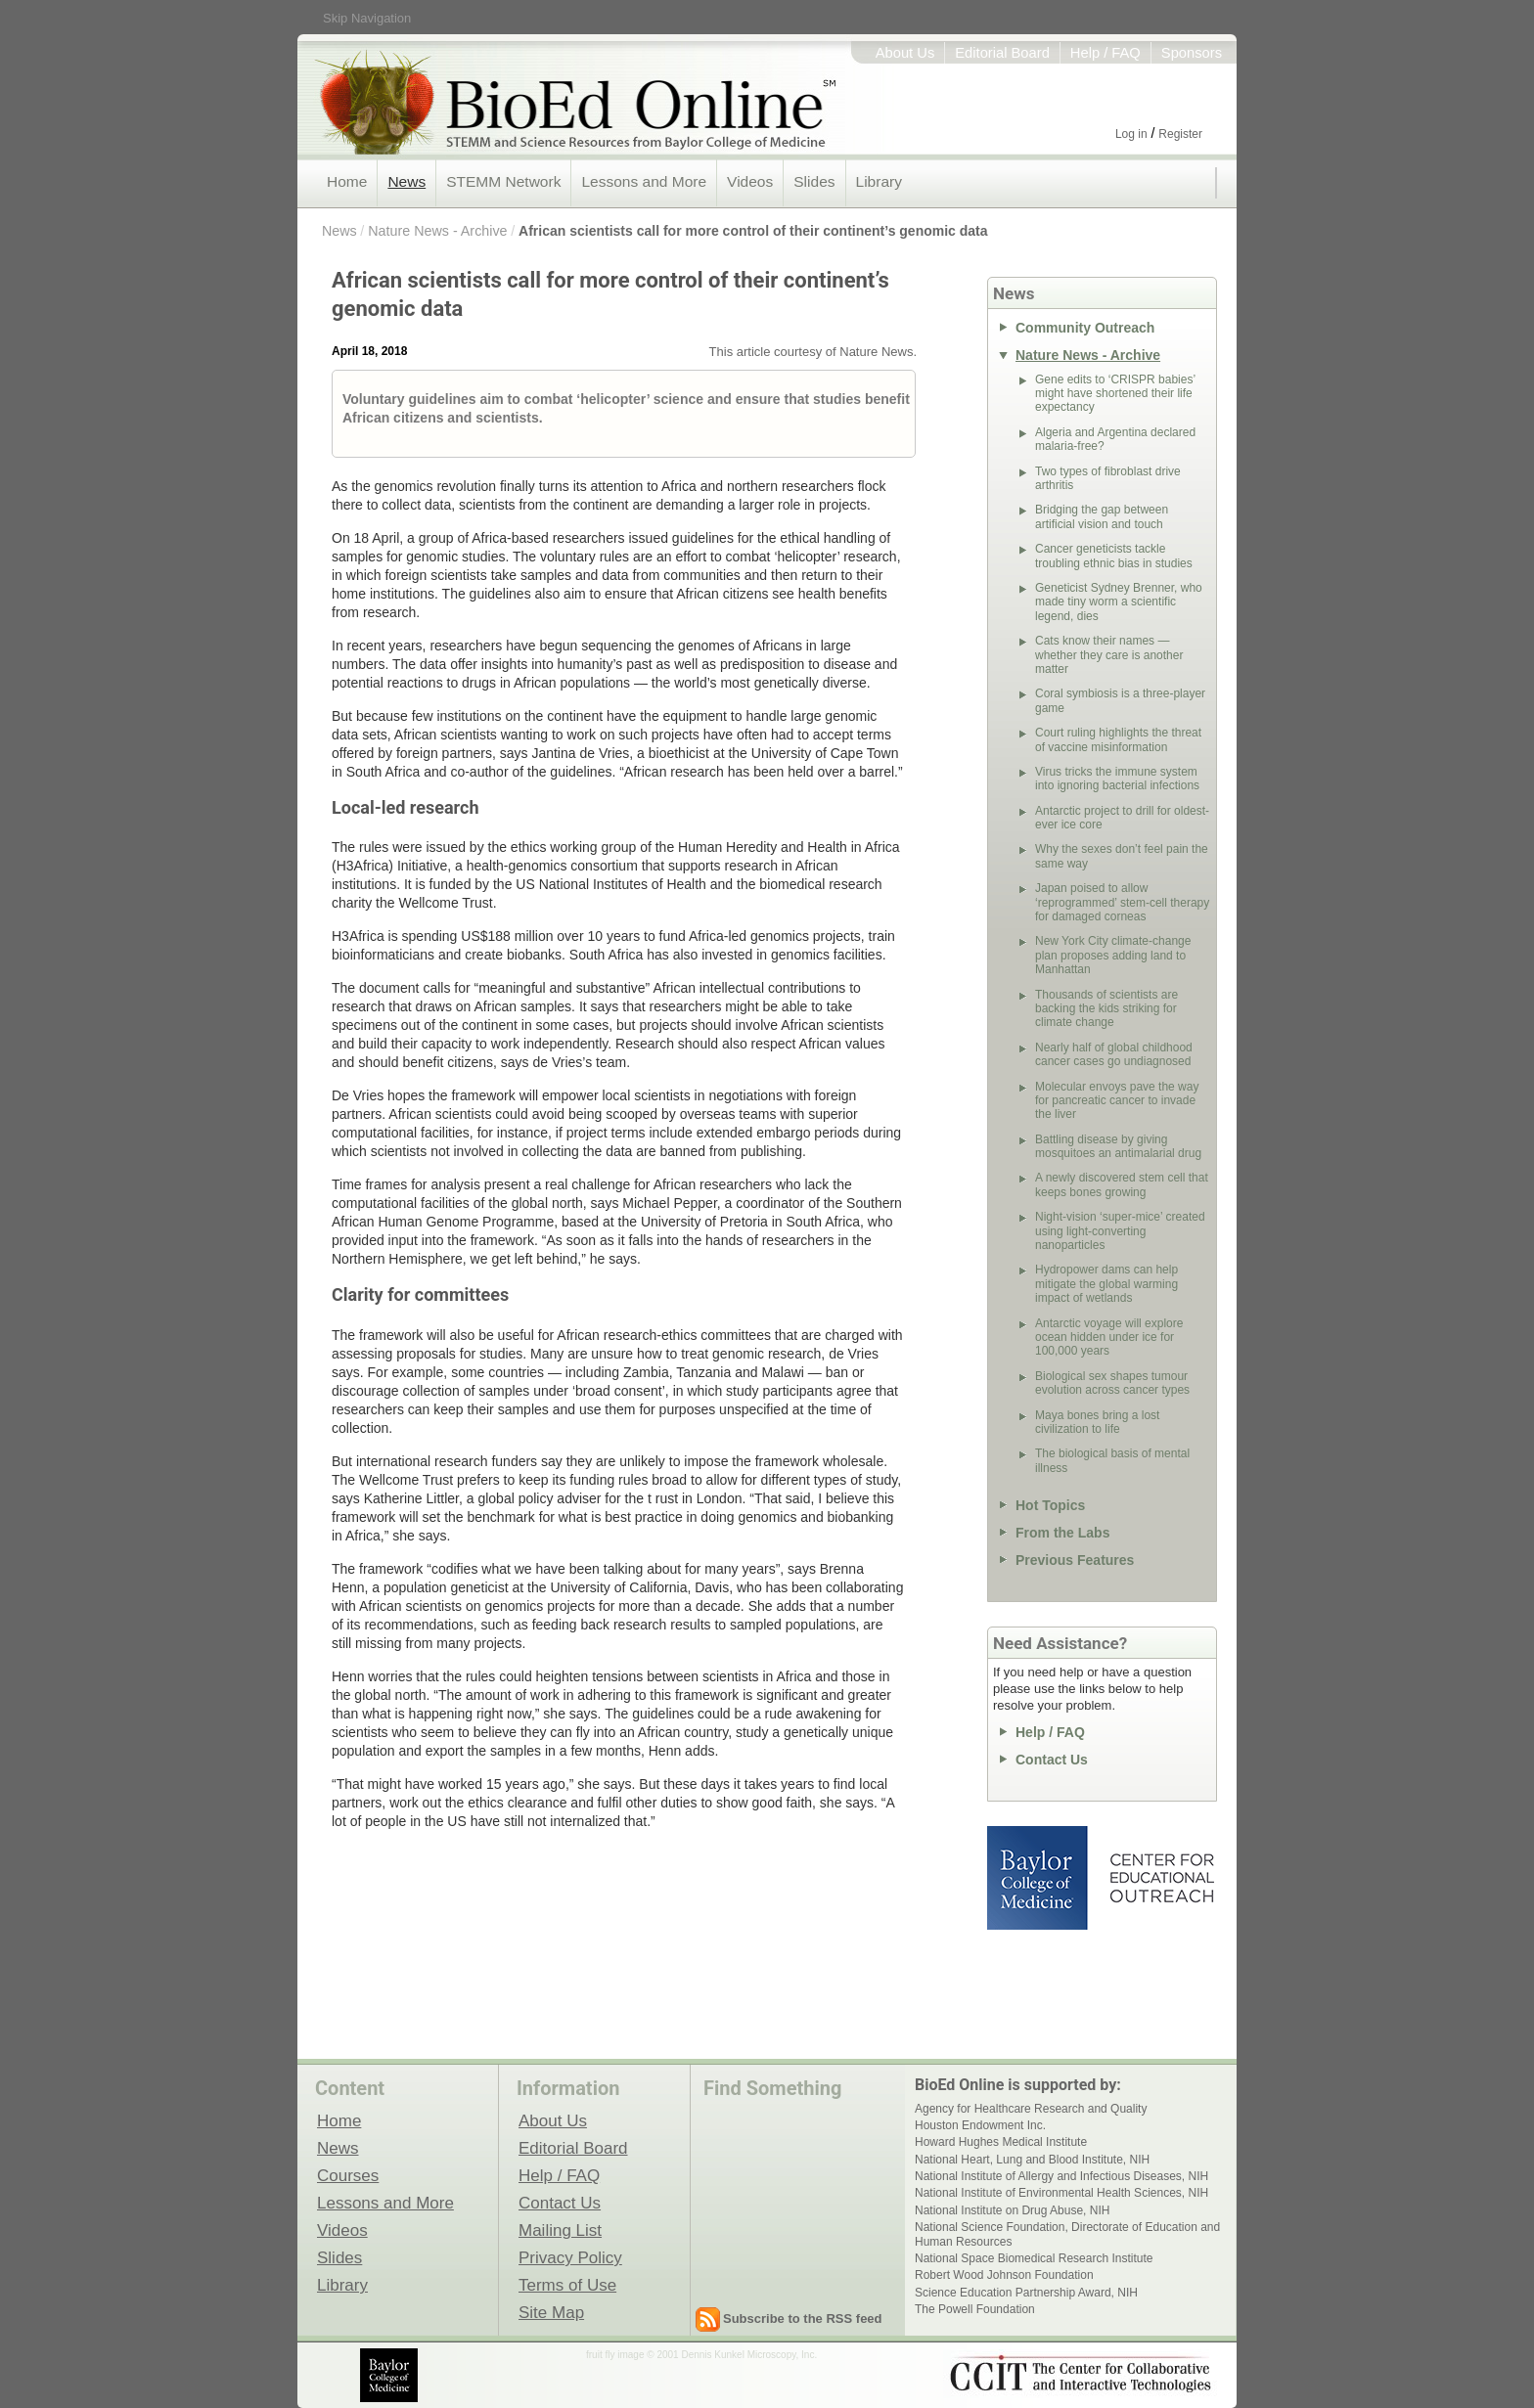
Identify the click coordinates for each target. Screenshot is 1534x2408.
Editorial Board (1002, 53)
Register (1180, 134)
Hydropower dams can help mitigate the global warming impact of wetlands (1106, 1284)
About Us (905, 53)
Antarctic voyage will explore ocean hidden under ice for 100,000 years (1109, 1337)
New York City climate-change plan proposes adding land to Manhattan (1113, 955)
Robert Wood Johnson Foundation (1004, 2275)
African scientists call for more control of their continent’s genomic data (753, 231)
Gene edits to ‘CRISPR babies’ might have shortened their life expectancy (1115, 394)
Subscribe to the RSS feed (802, 2318)
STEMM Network (503, 181)
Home (347, 181)
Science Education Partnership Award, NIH (1026, 2292)
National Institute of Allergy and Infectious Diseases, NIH (1061, 2176)
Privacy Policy (570, 2257)
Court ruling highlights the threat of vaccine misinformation (1118, 739)
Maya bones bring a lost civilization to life (1097, 1422)
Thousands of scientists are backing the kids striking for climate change (1106, 1009)
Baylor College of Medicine (1039, 1878)
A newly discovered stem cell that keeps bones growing (1121, 1184)
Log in (1131, 134)
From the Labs (1062, 1532)
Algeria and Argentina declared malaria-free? (1115, 439)
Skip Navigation (367, 18)
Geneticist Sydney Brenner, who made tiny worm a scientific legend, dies (1118, 602)
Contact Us (1051, 1759)
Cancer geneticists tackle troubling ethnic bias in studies (1114, 555)
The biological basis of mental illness (1112, 1460)
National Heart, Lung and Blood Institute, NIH (1032, 2159)
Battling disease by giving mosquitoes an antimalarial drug (1118, 1146)
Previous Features (1074, 1560)
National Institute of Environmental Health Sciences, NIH (1061, 2193)
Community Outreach (1084, 327)
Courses (348, 2175)
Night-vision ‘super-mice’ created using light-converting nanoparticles (1120, 1231)
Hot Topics (1050, 1505)
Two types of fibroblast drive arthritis (1108, 478)
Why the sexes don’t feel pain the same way (1121, 856)
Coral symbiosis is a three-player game (1120, 700)
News (406, 181)
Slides (814, 181)
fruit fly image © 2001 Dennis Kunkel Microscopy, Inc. (701, 2354)
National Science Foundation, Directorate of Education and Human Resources (1067, 2234)
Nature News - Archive (437, 231)
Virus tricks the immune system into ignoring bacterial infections (1117, 778)
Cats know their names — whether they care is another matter (1109, 655)
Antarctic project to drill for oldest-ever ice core (1122, 817)
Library (879, 181)
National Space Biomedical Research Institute (1033, 2258)
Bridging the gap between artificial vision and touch (1101, 516)
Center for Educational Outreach (1161, 1878)
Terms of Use (567, 2285)
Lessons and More (643, 181)
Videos (750, 181)
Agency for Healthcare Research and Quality (1031, 2109)
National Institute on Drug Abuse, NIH (1012, 2210)
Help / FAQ (1105, 53)
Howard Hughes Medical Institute (1001, 2142)
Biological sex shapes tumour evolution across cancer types (1112, 1383)
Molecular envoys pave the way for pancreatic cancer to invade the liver (1116, 1101)
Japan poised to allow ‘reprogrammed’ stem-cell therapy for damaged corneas (1122, 902)
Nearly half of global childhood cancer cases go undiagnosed (1114, 1054)
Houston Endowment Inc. (980, 2125)
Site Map (551, 2312)
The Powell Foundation (975, 2309)
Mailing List (560, 2230)
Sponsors (1191, 53)
